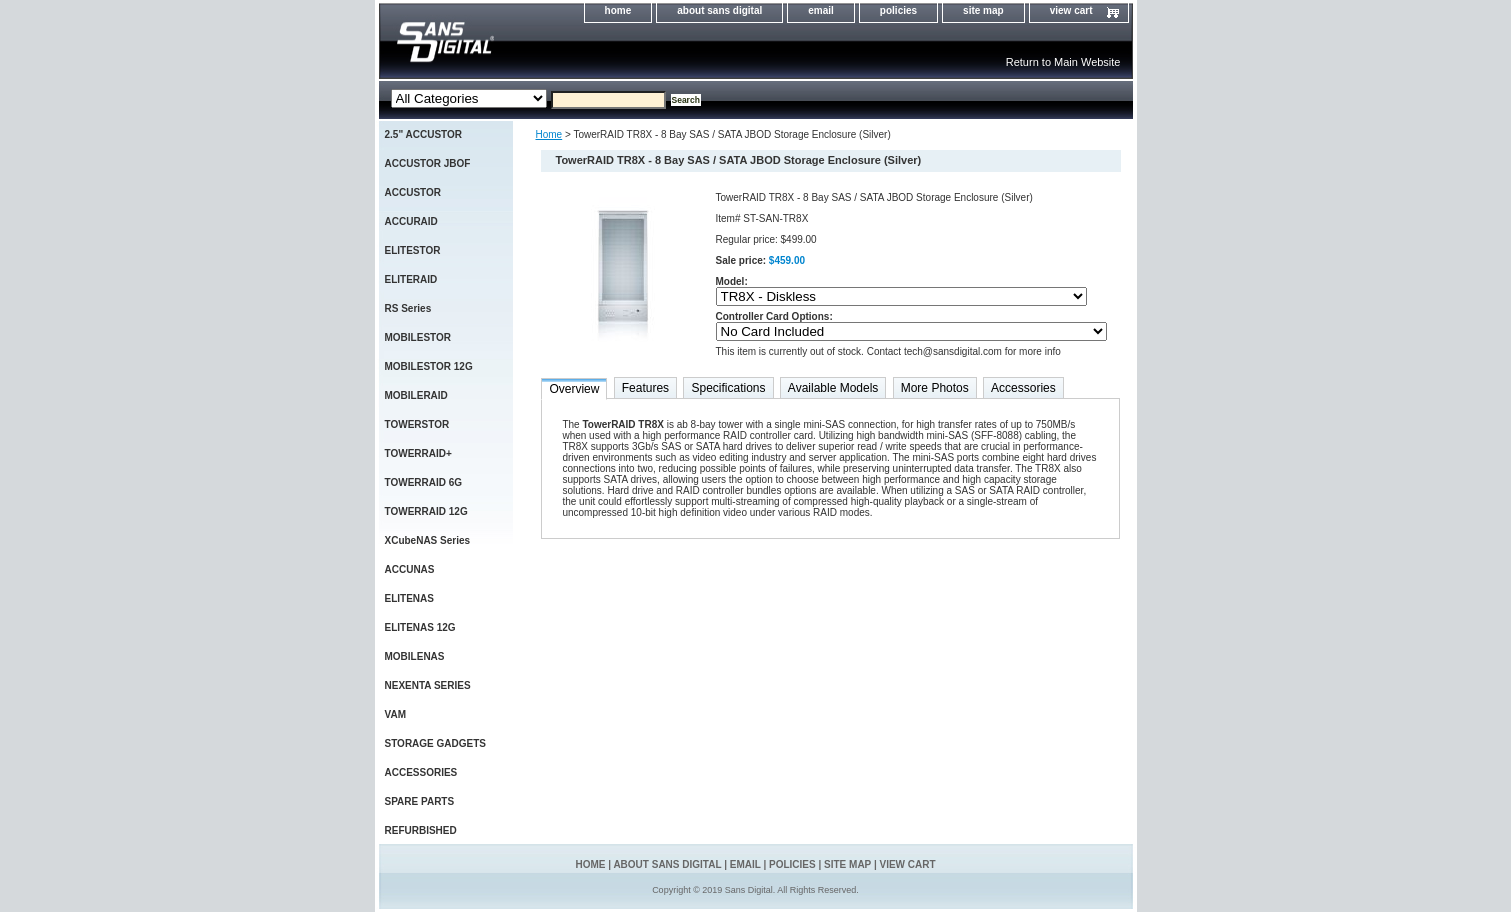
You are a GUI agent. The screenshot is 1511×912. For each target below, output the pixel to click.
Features (645, 388)
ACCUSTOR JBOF (428, 163)
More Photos (935, 388)
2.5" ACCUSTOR (424, 134)
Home (549, 134)
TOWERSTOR (417, 424)
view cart (1071, 10)
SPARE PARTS (420, 801)
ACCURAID (411, 221)
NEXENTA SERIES (428, 685)
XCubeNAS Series (428, 540)
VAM (395, 714)
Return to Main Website (1063, 62)
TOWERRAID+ (418, 453)
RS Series (408, 308)
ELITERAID (411, 279)
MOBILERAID (416, 395)
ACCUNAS (410, 569)
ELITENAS (409, 598)
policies (898, 10)
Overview (574, 389)
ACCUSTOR (413, 192)
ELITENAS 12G (420, 627)
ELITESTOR (413, 250)
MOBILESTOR (418, 337)
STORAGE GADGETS (436, 743)
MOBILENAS (415, 656)
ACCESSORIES (421, 772)
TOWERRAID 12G (426, 511)
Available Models (833, 388)
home (618, 10)
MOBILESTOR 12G (429, 366)
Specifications (728, 388)
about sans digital (719, 10)
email (821, 10)
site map (983, 10)
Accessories (1023, 388)
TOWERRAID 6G (424, 482)
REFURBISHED (421, 830)
